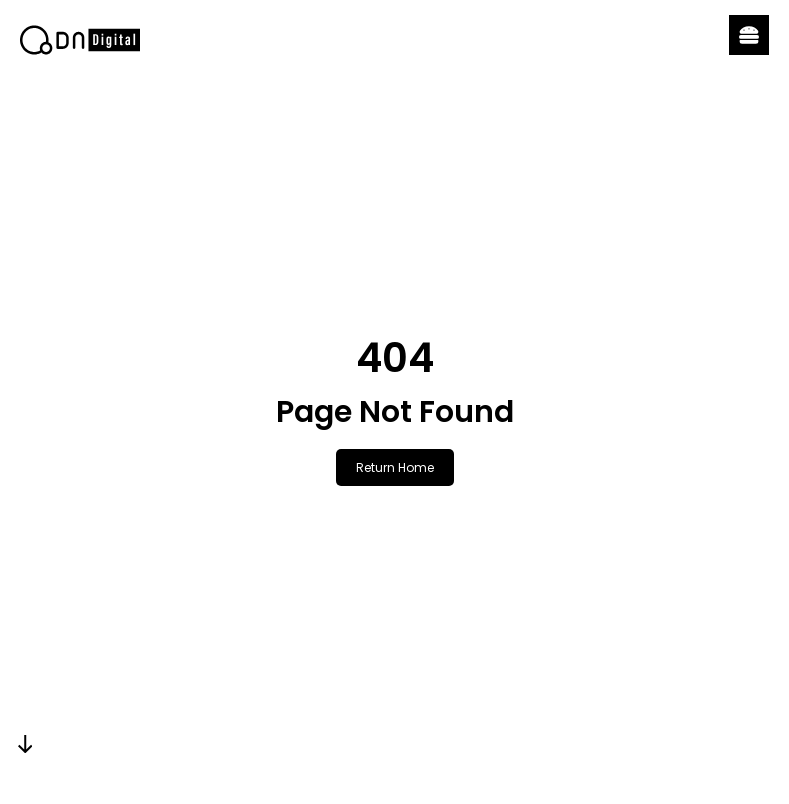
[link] (80, 40)
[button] (749, 35)
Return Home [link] (395, 467)
